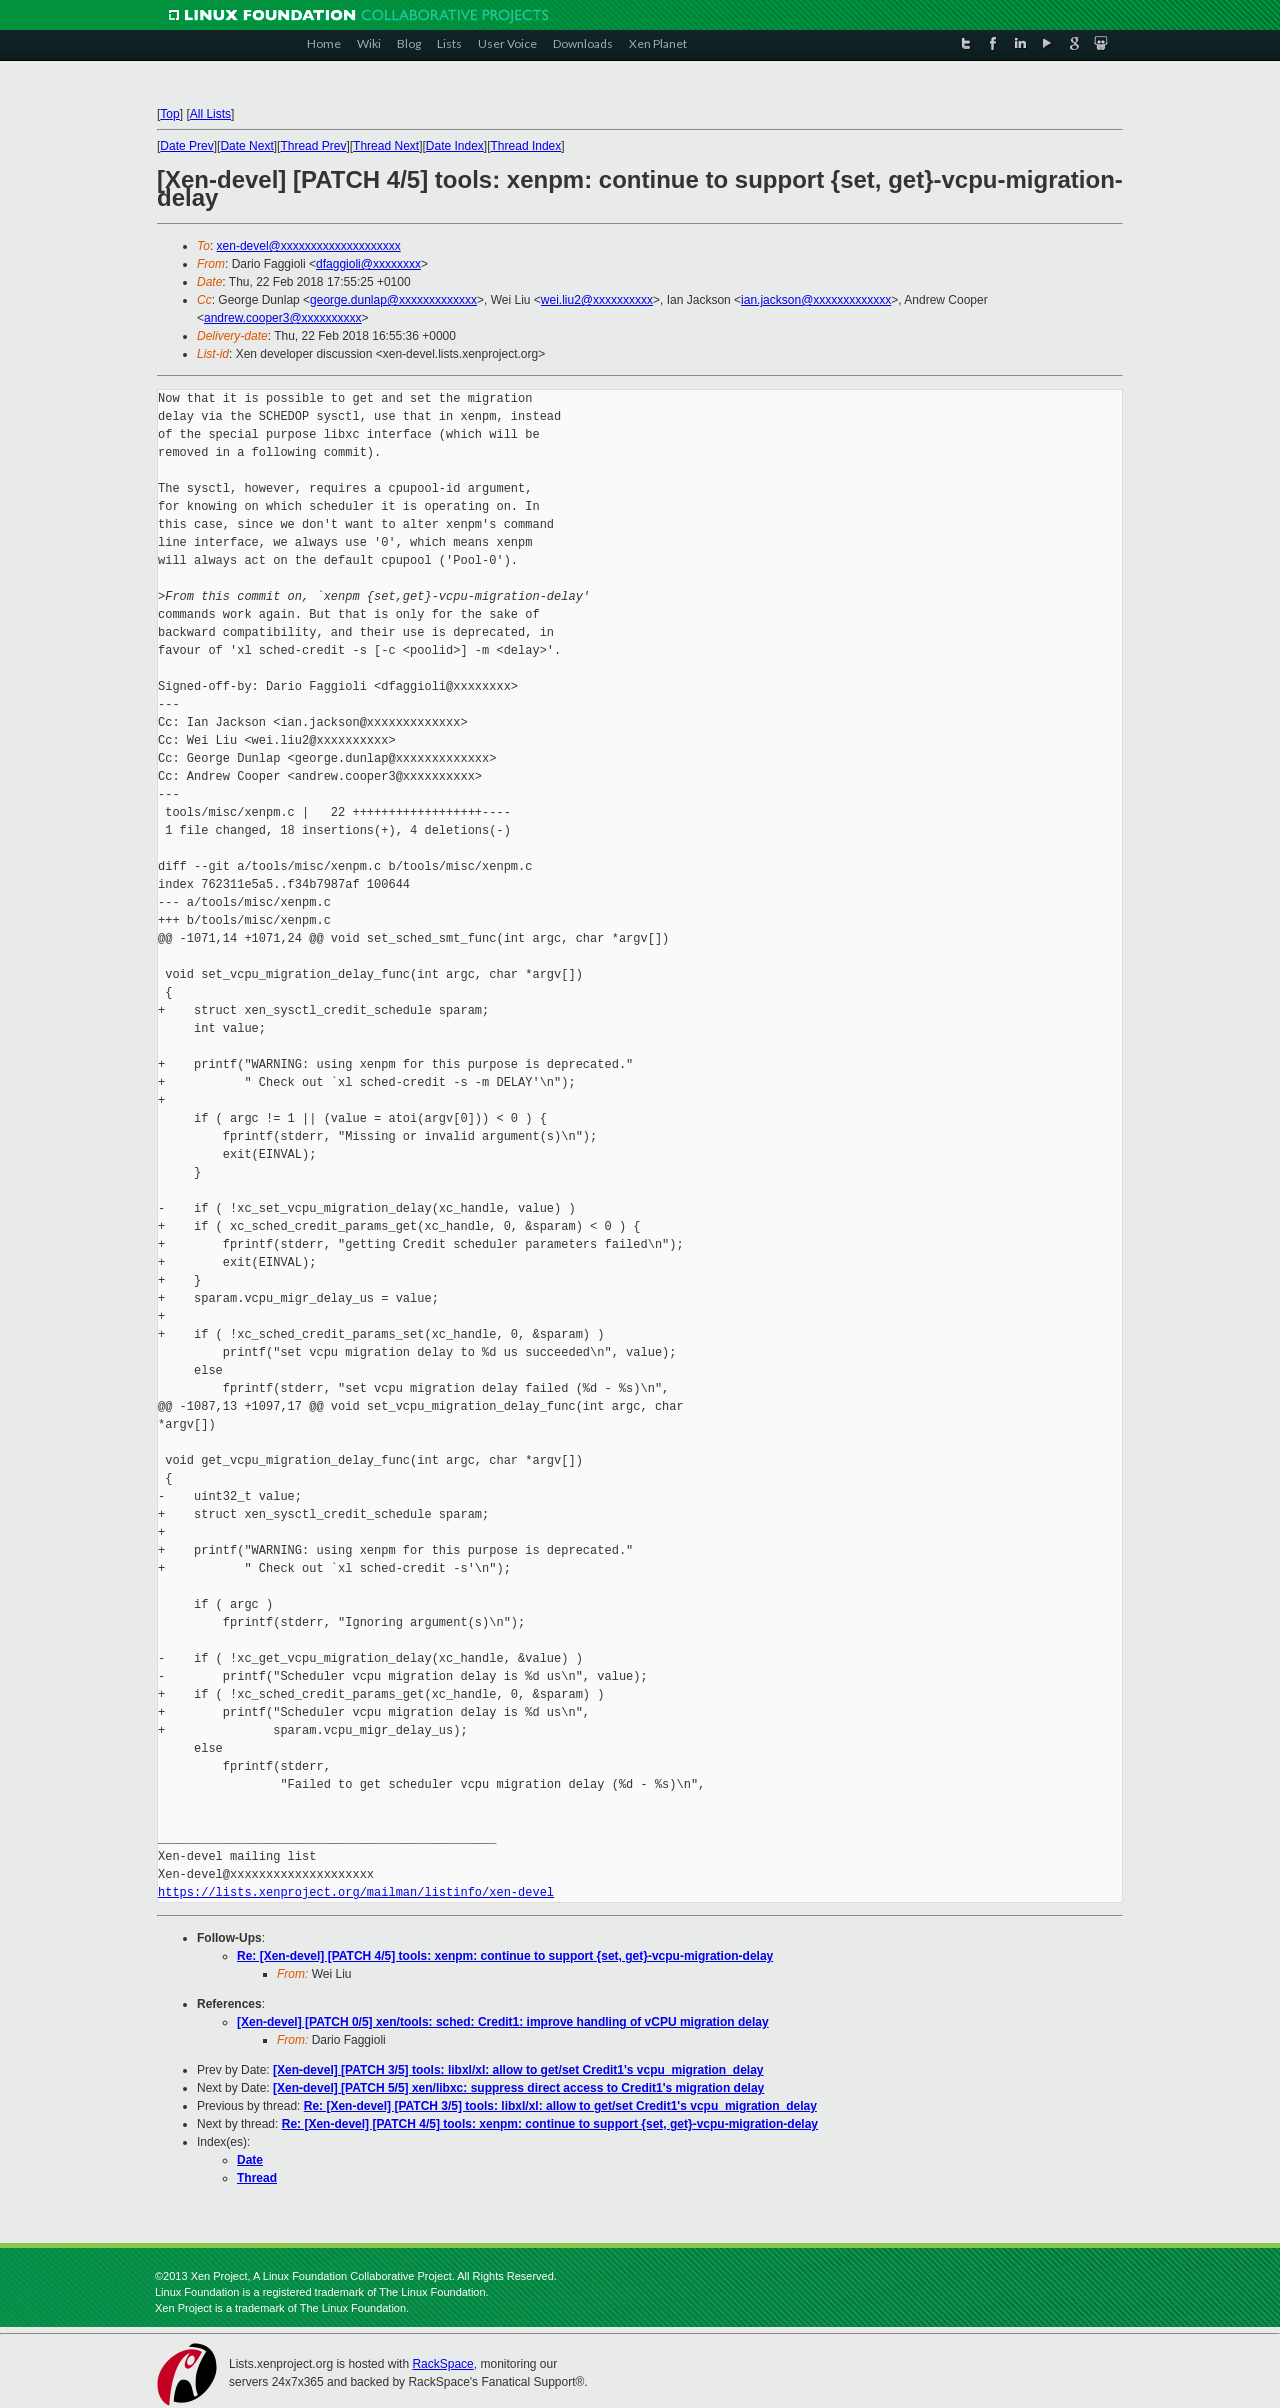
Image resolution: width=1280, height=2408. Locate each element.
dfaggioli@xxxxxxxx (368, 264)
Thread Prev (313, 146)
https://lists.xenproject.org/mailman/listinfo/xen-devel (356, 1892)
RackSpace (442, 2364)
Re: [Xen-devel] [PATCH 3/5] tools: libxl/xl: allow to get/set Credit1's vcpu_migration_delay (560, 2106)
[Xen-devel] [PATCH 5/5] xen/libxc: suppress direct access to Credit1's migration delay (518, 2088)
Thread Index (526, 146)
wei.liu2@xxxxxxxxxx (597, 300)
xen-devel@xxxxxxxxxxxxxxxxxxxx (309, 246)
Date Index (455, 146)
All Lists (210, 114)
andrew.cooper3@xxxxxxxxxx (283, 318)
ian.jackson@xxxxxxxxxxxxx (816, 300)
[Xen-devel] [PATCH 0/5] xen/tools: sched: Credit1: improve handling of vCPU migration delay (503, 2022)
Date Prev (186, 146)
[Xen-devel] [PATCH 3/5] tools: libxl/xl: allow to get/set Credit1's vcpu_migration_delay (518, 2070)
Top (169, 114)
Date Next (246, 146)
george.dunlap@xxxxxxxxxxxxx (393, 300)
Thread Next (386, 146)
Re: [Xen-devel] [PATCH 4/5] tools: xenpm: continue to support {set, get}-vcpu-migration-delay (505, 1956)
